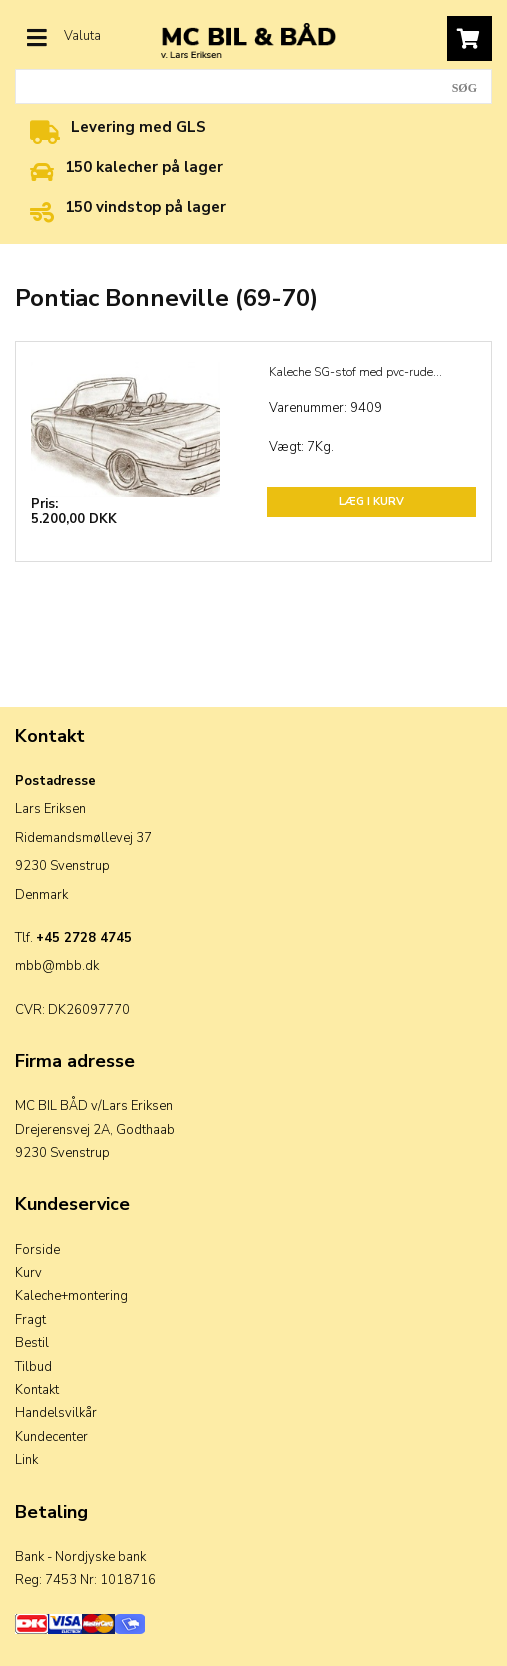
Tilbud (33, 1367)
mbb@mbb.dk (57, 966)
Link (26, 1460)
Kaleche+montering (71, 1296)
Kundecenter (51, 1437)
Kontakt (37, 1390)
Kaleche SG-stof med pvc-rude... (355, 372)
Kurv (28, 1273)
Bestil (32, 1343)
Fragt (30, 1320)
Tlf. (73, 938)
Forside (37, 1250)
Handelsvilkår (56, 1413)
